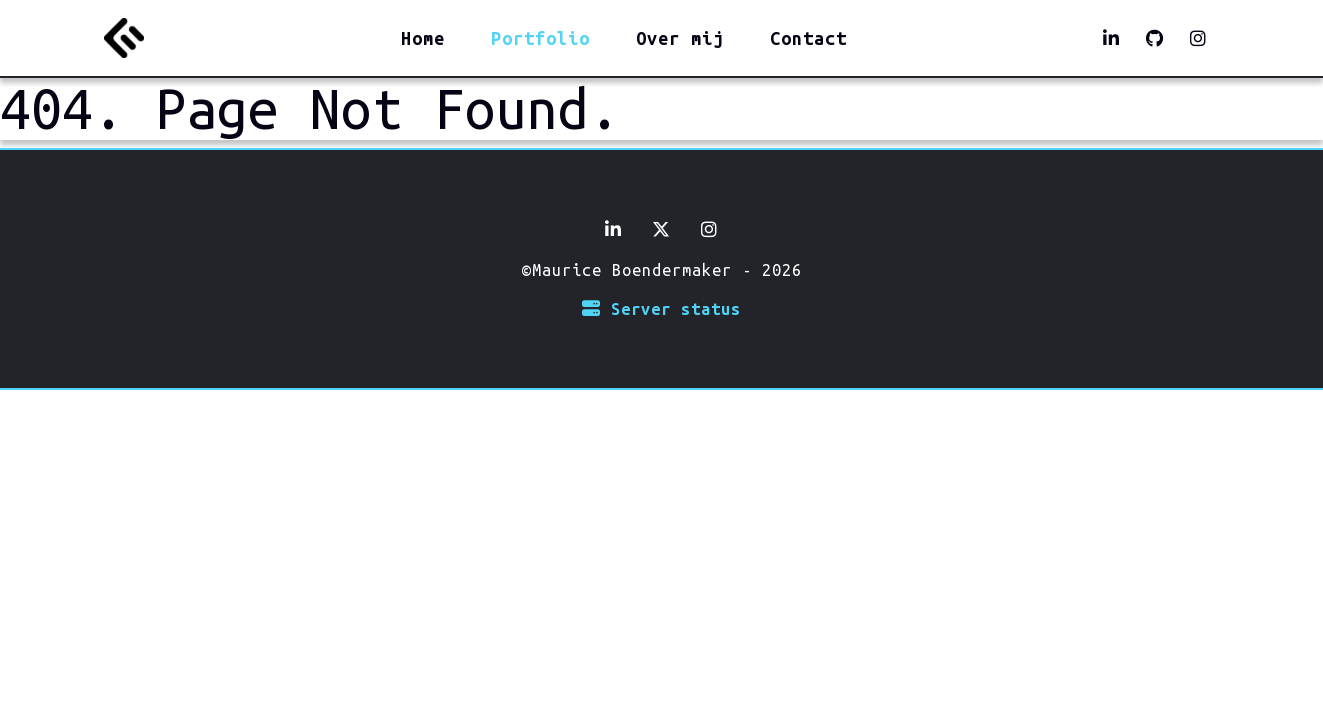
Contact (808, 38)
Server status (661, 309)
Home (423, 38)
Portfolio (540, 38)
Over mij (680, 38)
